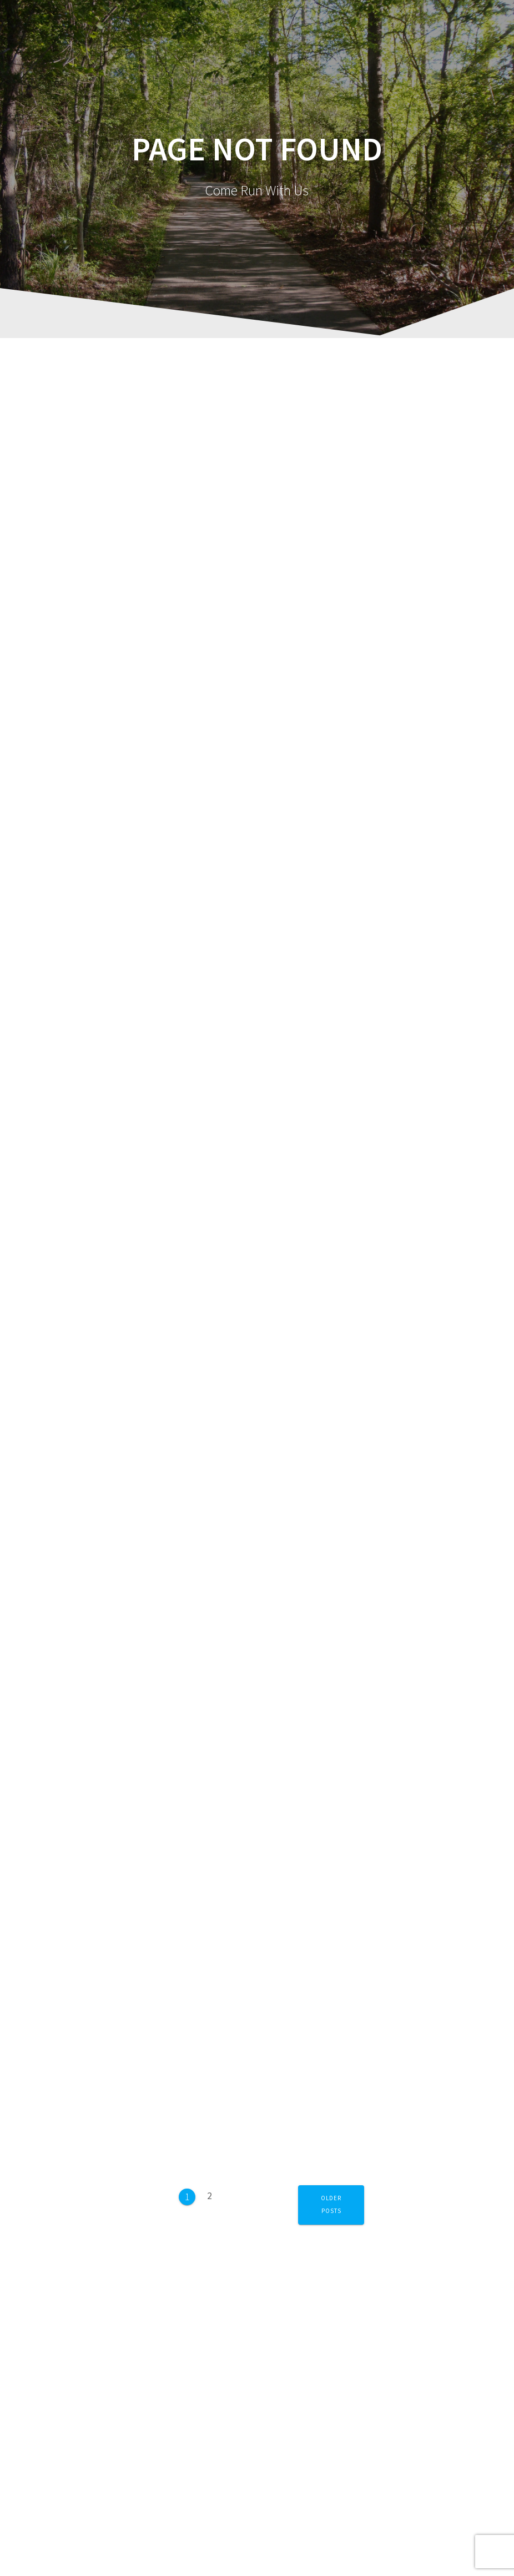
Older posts (331, 2204)
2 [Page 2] (213, 2192)
